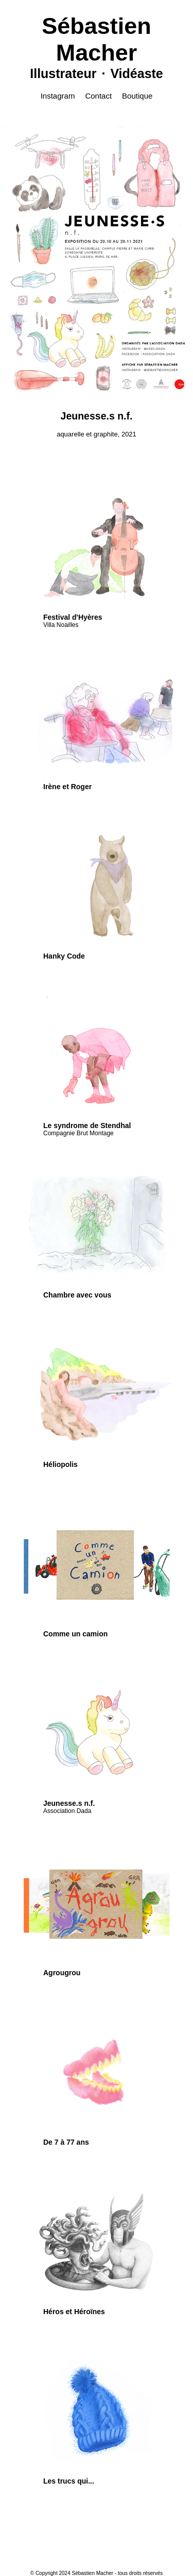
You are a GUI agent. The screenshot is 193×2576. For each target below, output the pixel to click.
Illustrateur (63, 73)
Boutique (137, 95)
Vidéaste (136, 73)
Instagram (58, 95)
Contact (98, 95)
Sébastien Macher (96, 39)
